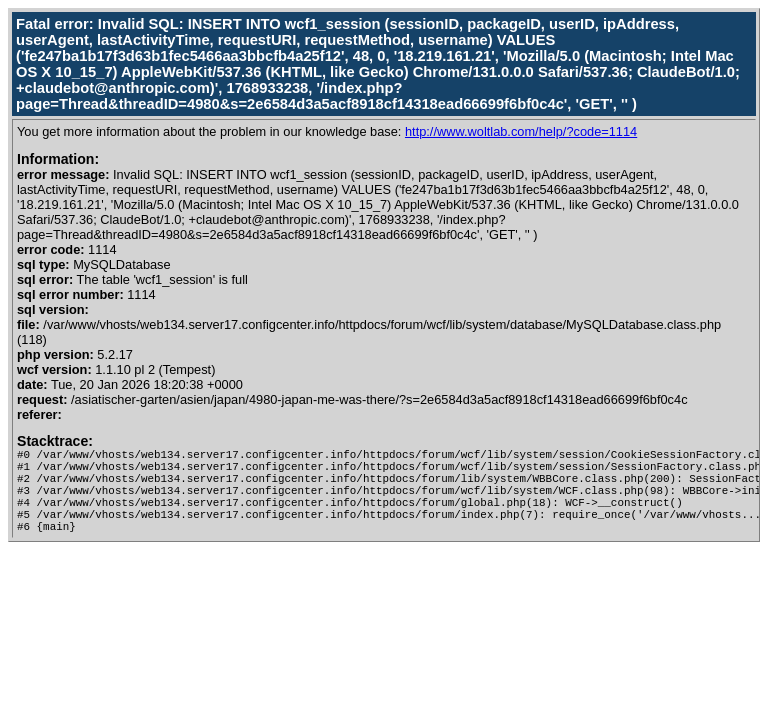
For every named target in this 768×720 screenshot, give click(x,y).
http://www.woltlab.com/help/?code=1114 (521, 131)
